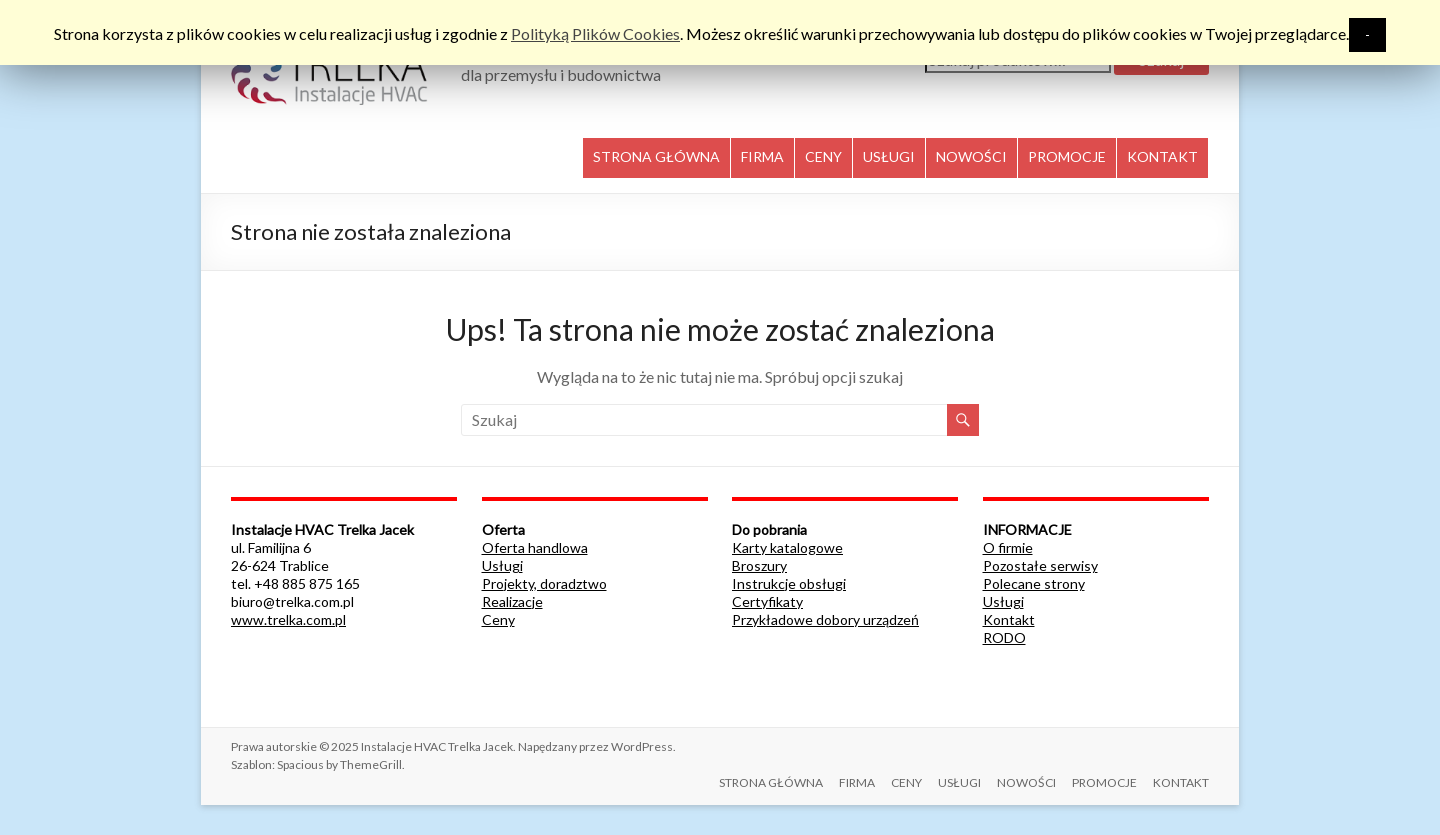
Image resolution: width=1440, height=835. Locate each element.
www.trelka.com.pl (288, 619)
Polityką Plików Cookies (595, 33)
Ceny (498, 619)
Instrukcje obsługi (789, 583)
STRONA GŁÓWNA (656, 156)
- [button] (1367, 34)
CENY (823, 156)
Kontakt (1009, 619)
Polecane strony (1034, 583)
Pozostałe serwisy (1040, 565)
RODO (1004, 637)
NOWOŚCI (971, 156)
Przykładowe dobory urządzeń (825, 619)
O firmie (1008, 547)
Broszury (759, 565)
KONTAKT (1162, 156)
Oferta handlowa (535, 547)
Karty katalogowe (787, 547)
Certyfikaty (767, 601)
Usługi (502, 565)
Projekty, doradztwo (544, 583)
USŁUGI (889, 156)
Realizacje (512, 601)
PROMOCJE (1067, 156)
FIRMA (762, 156)
